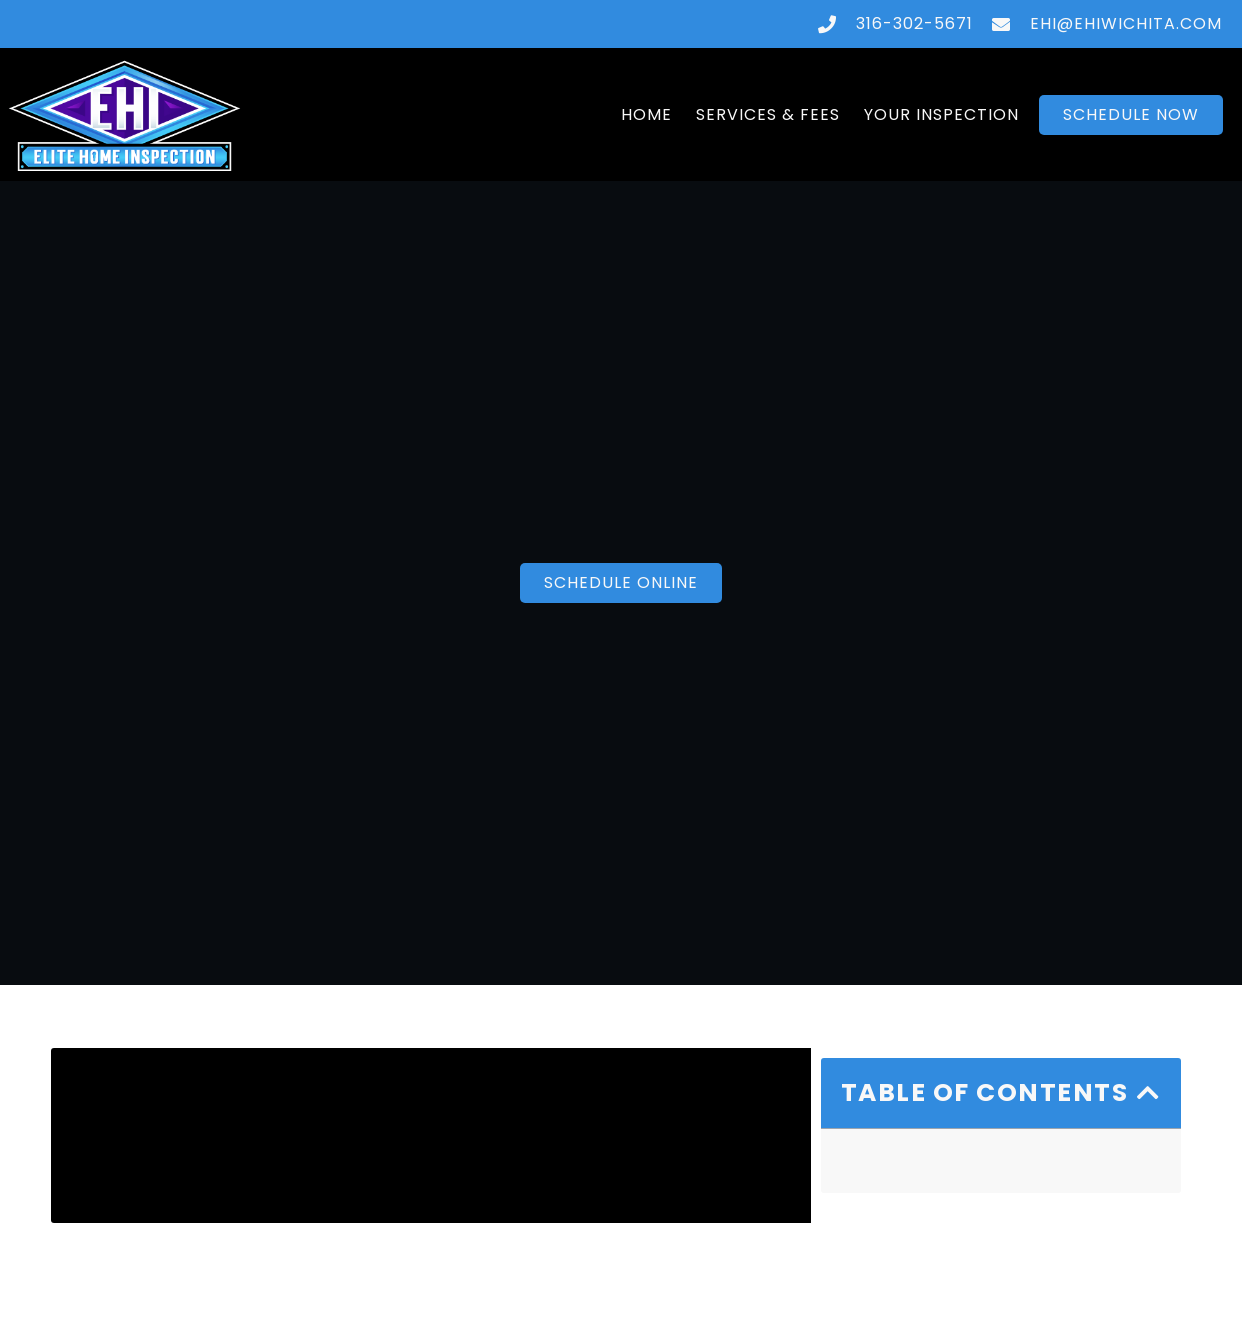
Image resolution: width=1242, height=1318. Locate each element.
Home (646, 114)
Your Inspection (941, 114)
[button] (1149, 1092)
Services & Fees (768, 114)
